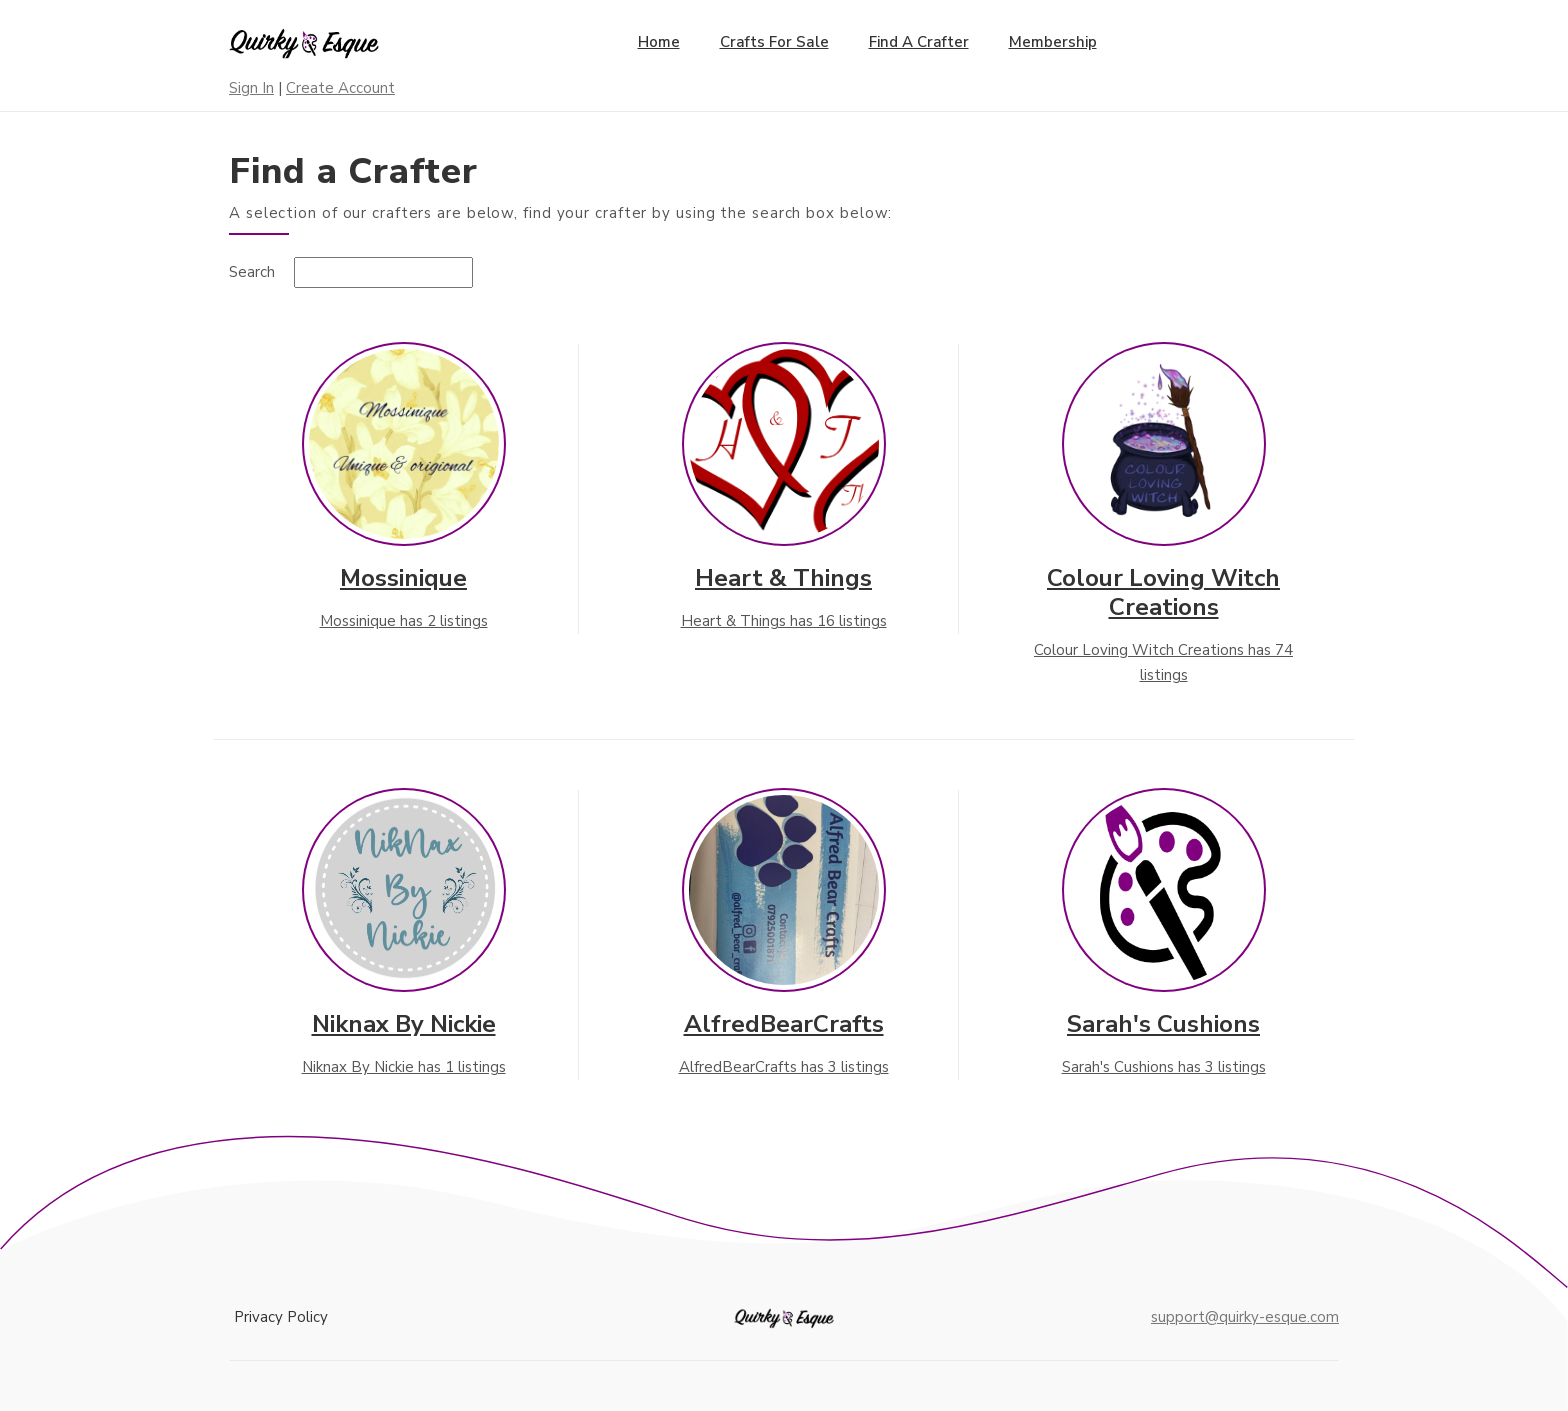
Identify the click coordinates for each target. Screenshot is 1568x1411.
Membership (1053, 42)
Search (252, 272)
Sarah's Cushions (1163, 1024)
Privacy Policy (281, 1317)
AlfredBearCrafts (784, 1024)
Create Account (340, 88)
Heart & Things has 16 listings (784, 621)
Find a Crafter (919, 42)
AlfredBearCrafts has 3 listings (784, 1067)
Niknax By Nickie (404, 1024)
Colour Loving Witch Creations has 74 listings (1163, 663)
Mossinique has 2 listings (404, 621)
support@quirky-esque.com (1245, 1317)
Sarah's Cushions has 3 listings (1164, 1067)
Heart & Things (783, 578)
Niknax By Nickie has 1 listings (404, 1067)
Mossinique (403, 578)
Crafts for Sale (774, 42)
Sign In (251, 88)
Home (659, 42)
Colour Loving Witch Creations (1163, 592)
